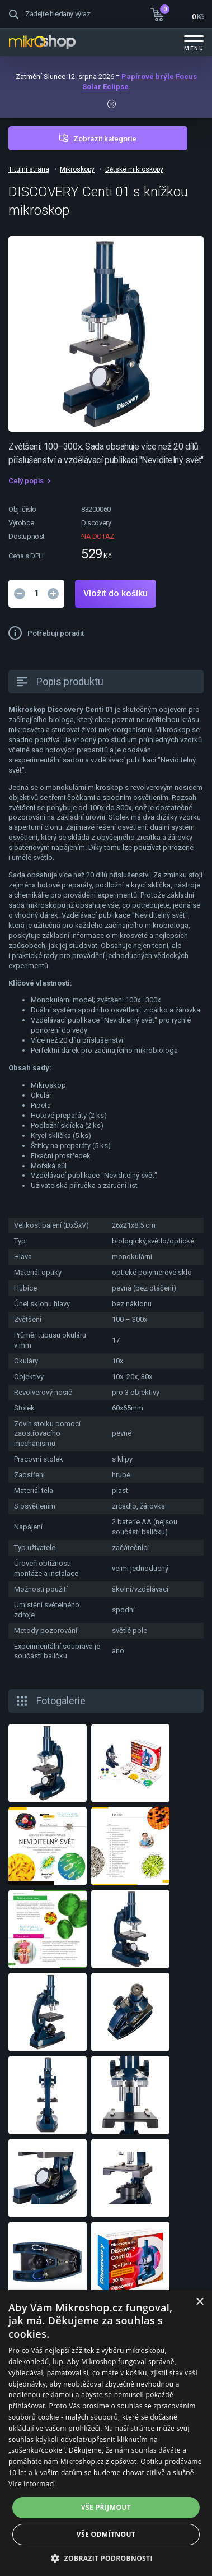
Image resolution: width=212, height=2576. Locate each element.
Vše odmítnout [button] (106, 2534)
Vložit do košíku (115, 593)
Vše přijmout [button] (106, 2507)
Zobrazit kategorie (104, 139)
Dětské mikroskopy (134, 169)
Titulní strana (28, 169)
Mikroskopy (77, 169)
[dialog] (106, 2433)
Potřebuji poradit (55, 633)
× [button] (199, 2302)
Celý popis (26, 481)
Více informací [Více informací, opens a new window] (31, 2484)
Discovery (96, 523)
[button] (106, 2557)
